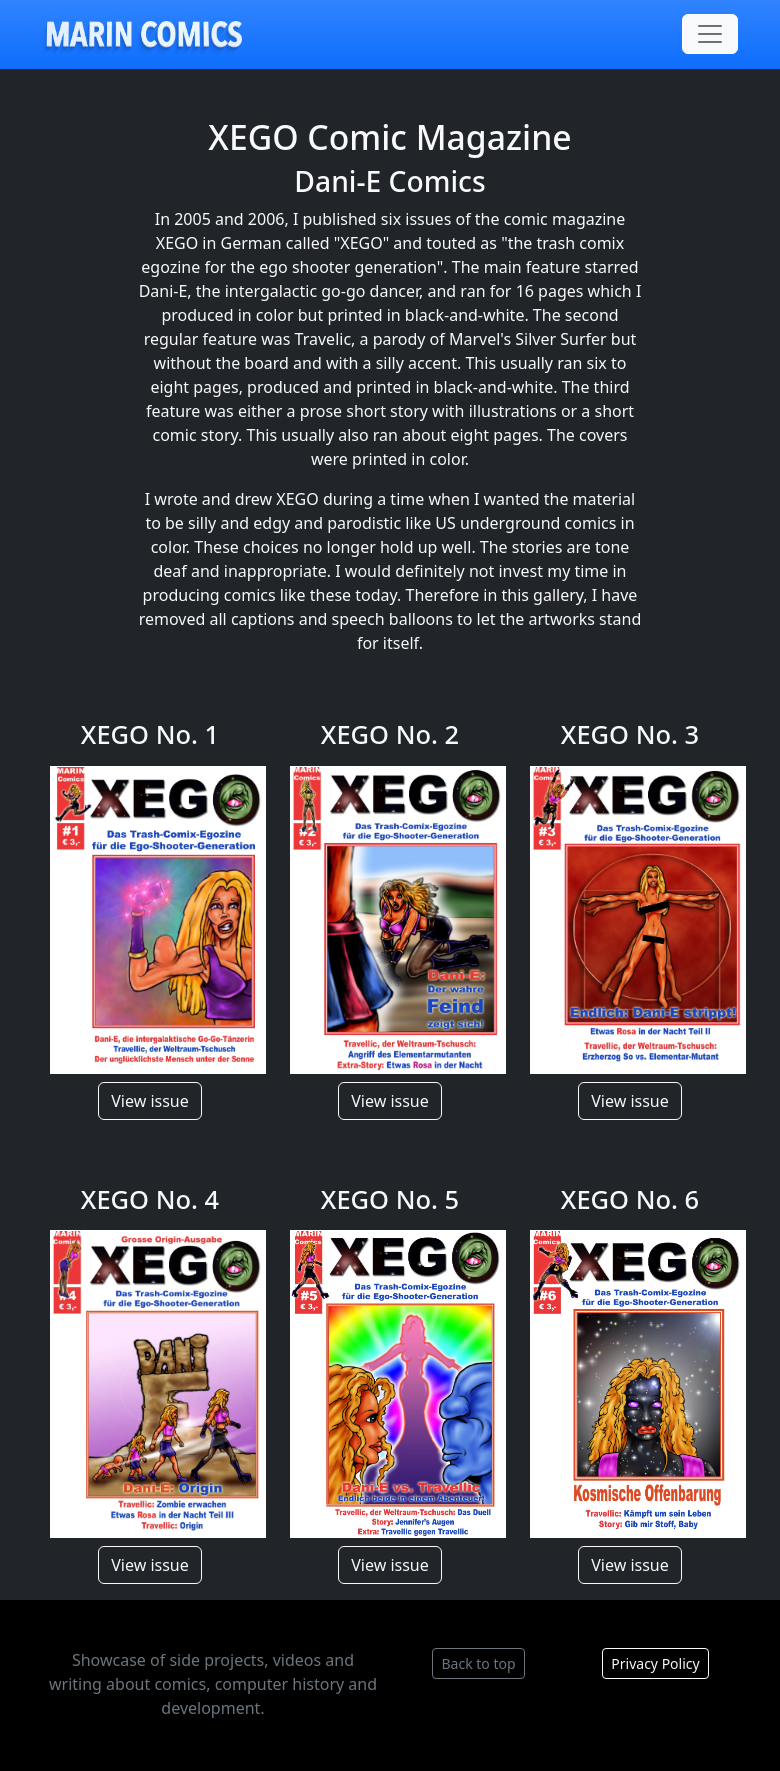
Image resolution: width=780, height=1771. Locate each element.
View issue (150, 1101)
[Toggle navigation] (710, 34)
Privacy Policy (655, 1663)
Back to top (478, 1663)
